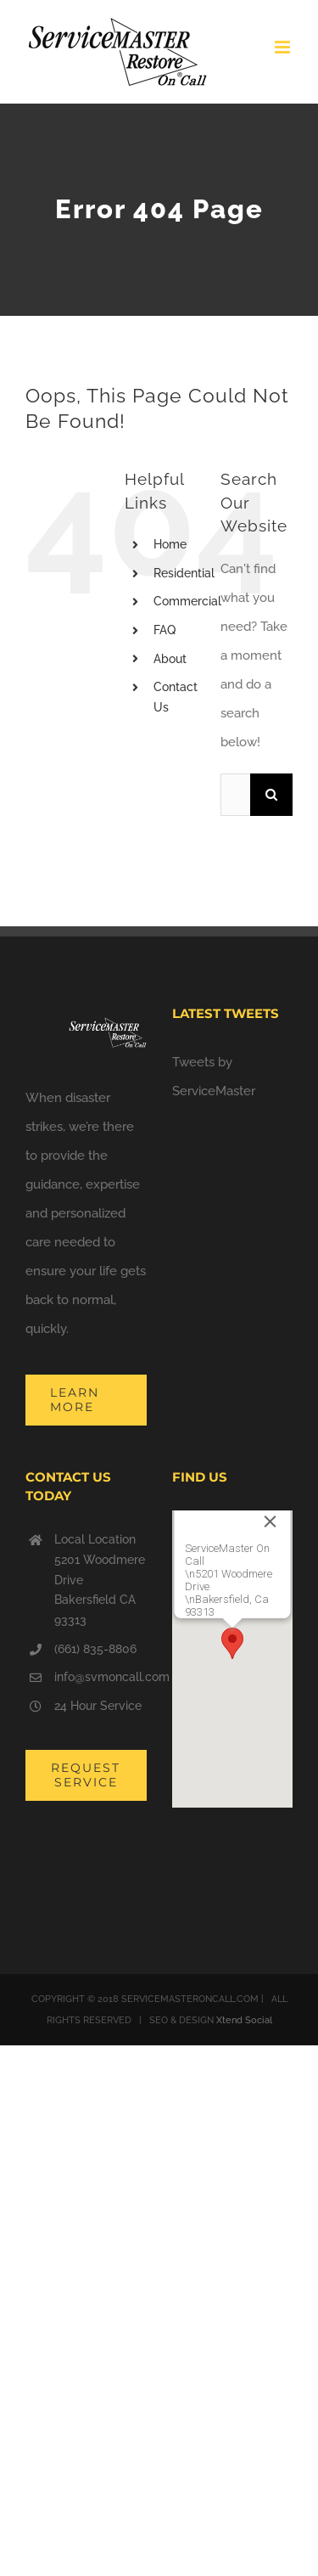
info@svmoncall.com (100, 1677)
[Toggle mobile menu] (284, 47)
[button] (232, 1643)
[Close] (269, 1521)
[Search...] (235, 794)
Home (170, 544)
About (170, 659)
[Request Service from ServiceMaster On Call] (86, 1775)
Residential (184, 573)
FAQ (164, 630)
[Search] (271, 794)
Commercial (187, 601)
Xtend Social (244, 2020)
